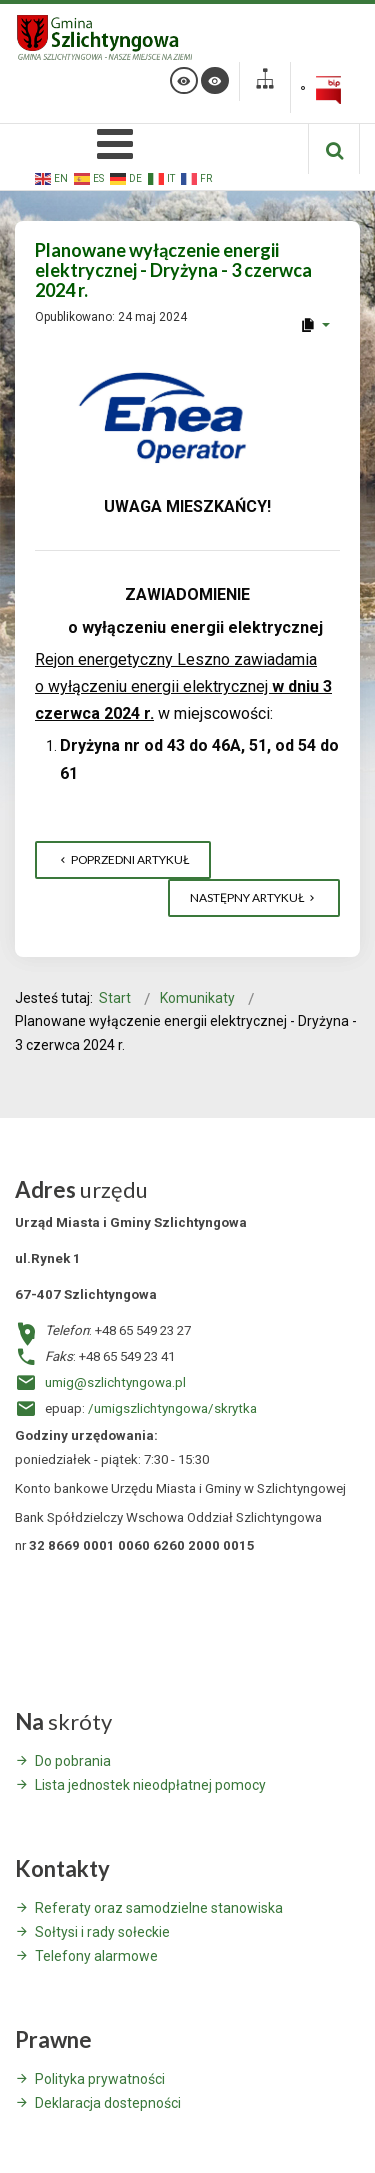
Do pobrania (73, 1761)
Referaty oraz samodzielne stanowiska (159, 1908)
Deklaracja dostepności (108, 2103)
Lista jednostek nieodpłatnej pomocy (150, 1785)
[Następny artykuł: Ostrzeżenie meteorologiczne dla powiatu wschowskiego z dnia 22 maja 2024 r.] (254, 898)
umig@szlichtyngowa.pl (115, 1382)
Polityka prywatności (100, 2079)
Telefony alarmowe (96, 1956)
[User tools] (314, 325)
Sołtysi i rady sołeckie (102, 1932)
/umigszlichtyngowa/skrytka (172, 1408)
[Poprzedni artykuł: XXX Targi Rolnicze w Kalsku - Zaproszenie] (123, 860)
